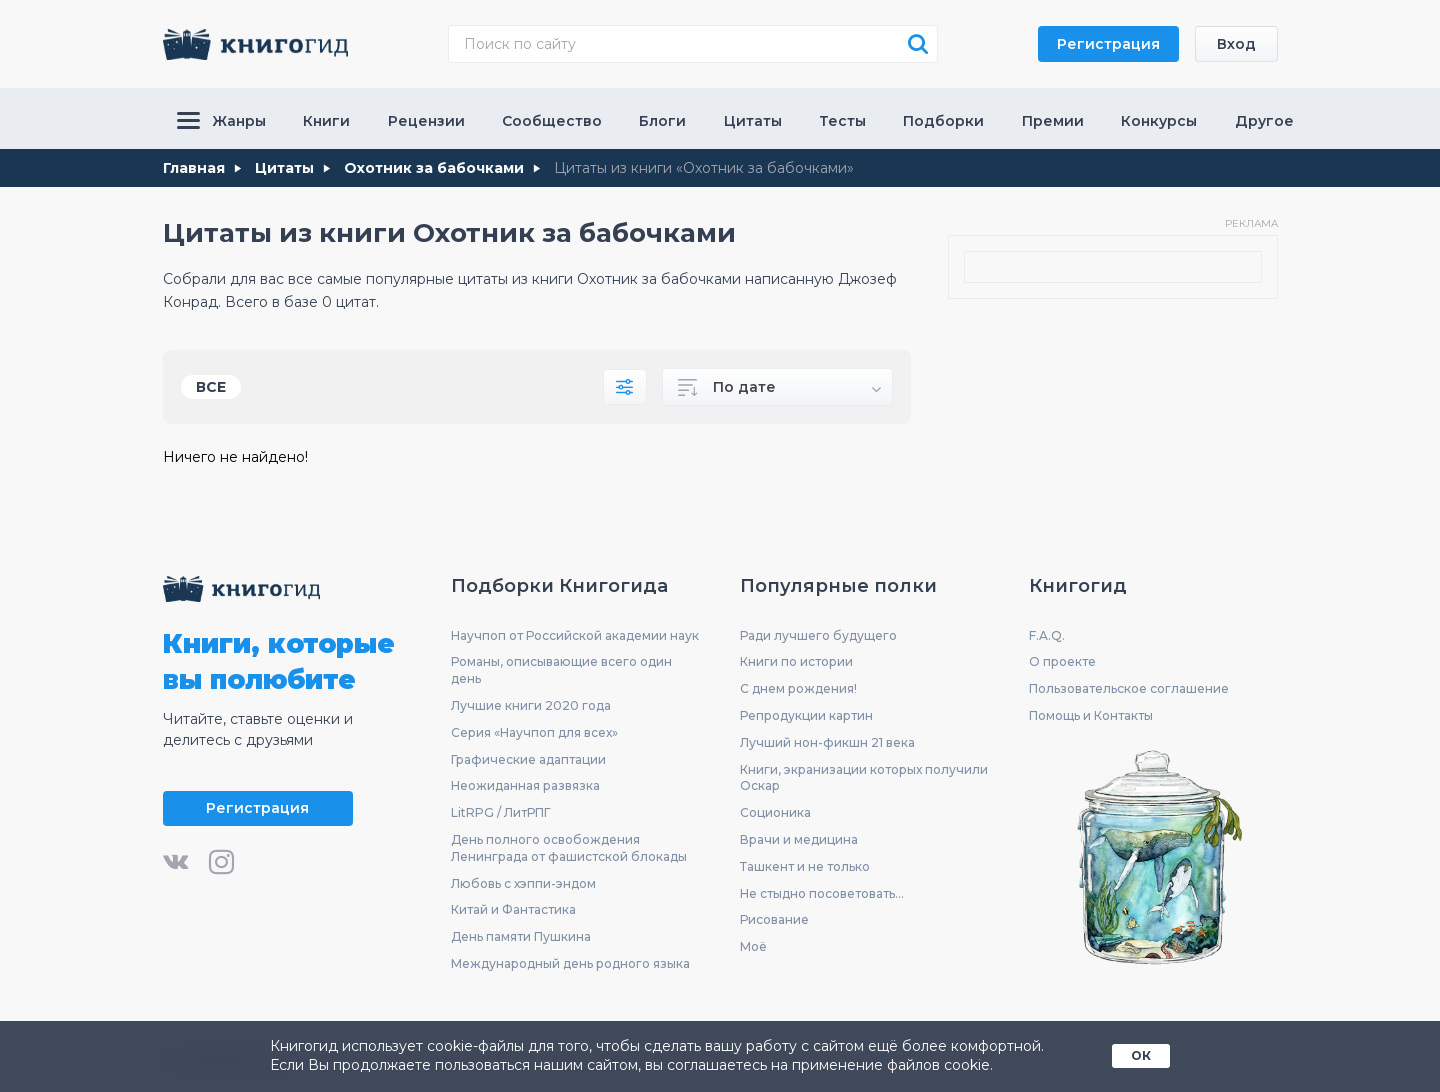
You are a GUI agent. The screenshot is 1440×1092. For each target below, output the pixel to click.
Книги (326, 121)
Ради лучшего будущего (818, 635)
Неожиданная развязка (525, 785)
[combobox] (777, 387)
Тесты (842, 121)
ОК (1141, 1055)
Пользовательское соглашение (1129, 688)
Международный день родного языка (570, 963)
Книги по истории (796, 661)
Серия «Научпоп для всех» (534, 732)
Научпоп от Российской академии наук (575, 635)
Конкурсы (1159, 121)
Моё (753, 946)
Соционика (775, 812)
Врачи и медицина (799, 839)
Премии (1053, 121)
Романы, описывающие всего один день (561, 670)
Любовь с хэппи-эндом (523, 883)
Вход (1236, 44)
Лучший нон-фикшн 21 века (827, 742)
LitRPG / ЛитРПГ (500, 812)
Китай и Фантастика (513, 909)
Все (211, 387)
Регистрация (1108, 44)
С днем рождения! (798, 688)
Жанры (221, 121)
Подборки (943, 121)
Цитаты (753, 121)
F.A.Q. (1047, 635)
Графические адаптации (528, 759)
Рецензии (426, 121)
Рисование (774, 919)
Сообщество (552, 121)
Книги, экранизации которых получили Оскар (864, 778)
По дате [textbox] (744, 387)
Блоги (662, 121)
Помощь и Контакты (1091, 715)
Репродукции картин (806, 715)
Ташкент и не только (805, 866)
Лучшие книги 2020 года (531, 705)
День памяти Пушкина (521, 936)
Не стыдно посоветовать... (822, 893)
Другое (1264, 121)
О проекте (1062, 661)
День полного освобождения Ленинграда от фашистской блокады (569, 848)
